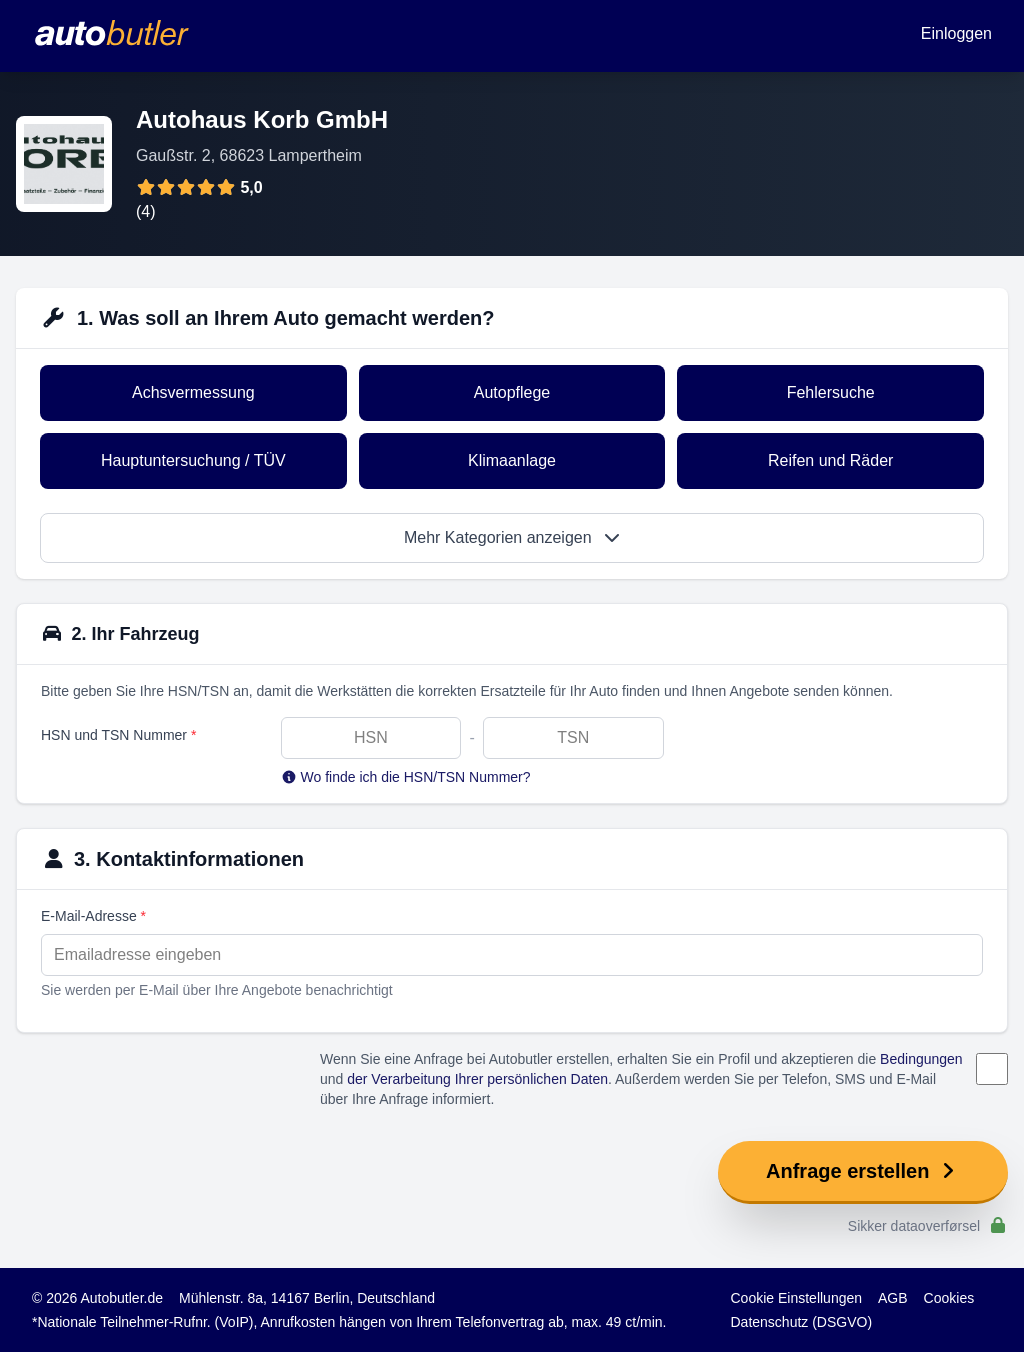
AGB (893, 1298)
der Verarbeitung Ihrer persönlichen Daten (477, 1079)
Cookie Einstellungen (797, 1298)
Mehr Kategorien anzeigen (512, 537)
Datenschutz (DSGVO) (802, 1322)
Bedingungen (921, 1059)
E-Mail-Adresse (93, 916)
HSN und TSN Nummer (118, 735)
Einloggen (956, 33)
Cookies (949, 1298)
